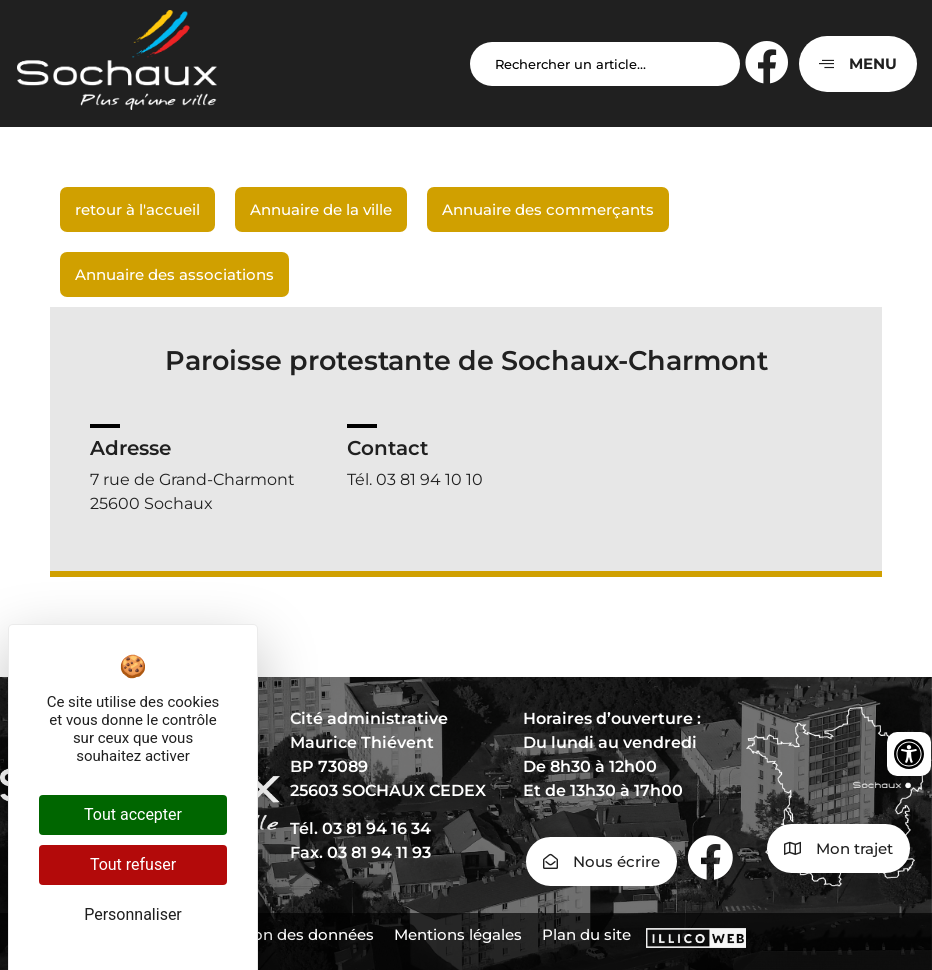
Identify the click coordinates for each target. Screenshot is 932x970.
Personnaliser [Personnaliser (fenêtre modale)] (133, 914)
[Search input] (605, 64)
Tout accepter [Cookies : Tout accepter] (133, 814)
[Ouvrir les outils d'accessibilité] (909, 754)
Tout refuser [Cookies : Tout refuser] (133, 864)
